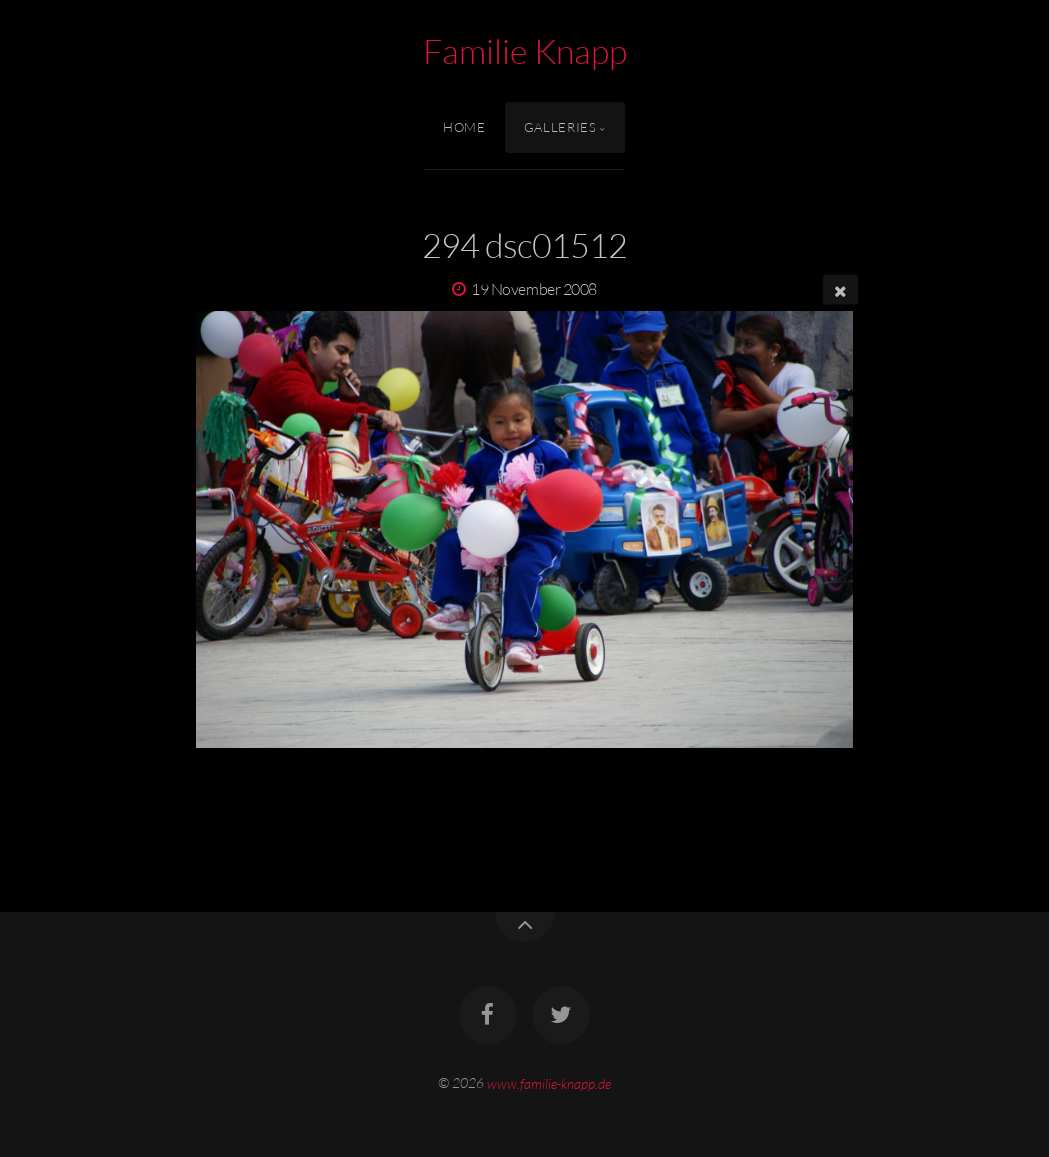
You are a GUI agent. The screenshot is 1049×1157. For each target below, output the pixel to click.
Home (464, 127)
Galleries (560, 127)
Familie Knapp (525, 51)
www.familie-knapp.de (549, 1082)
